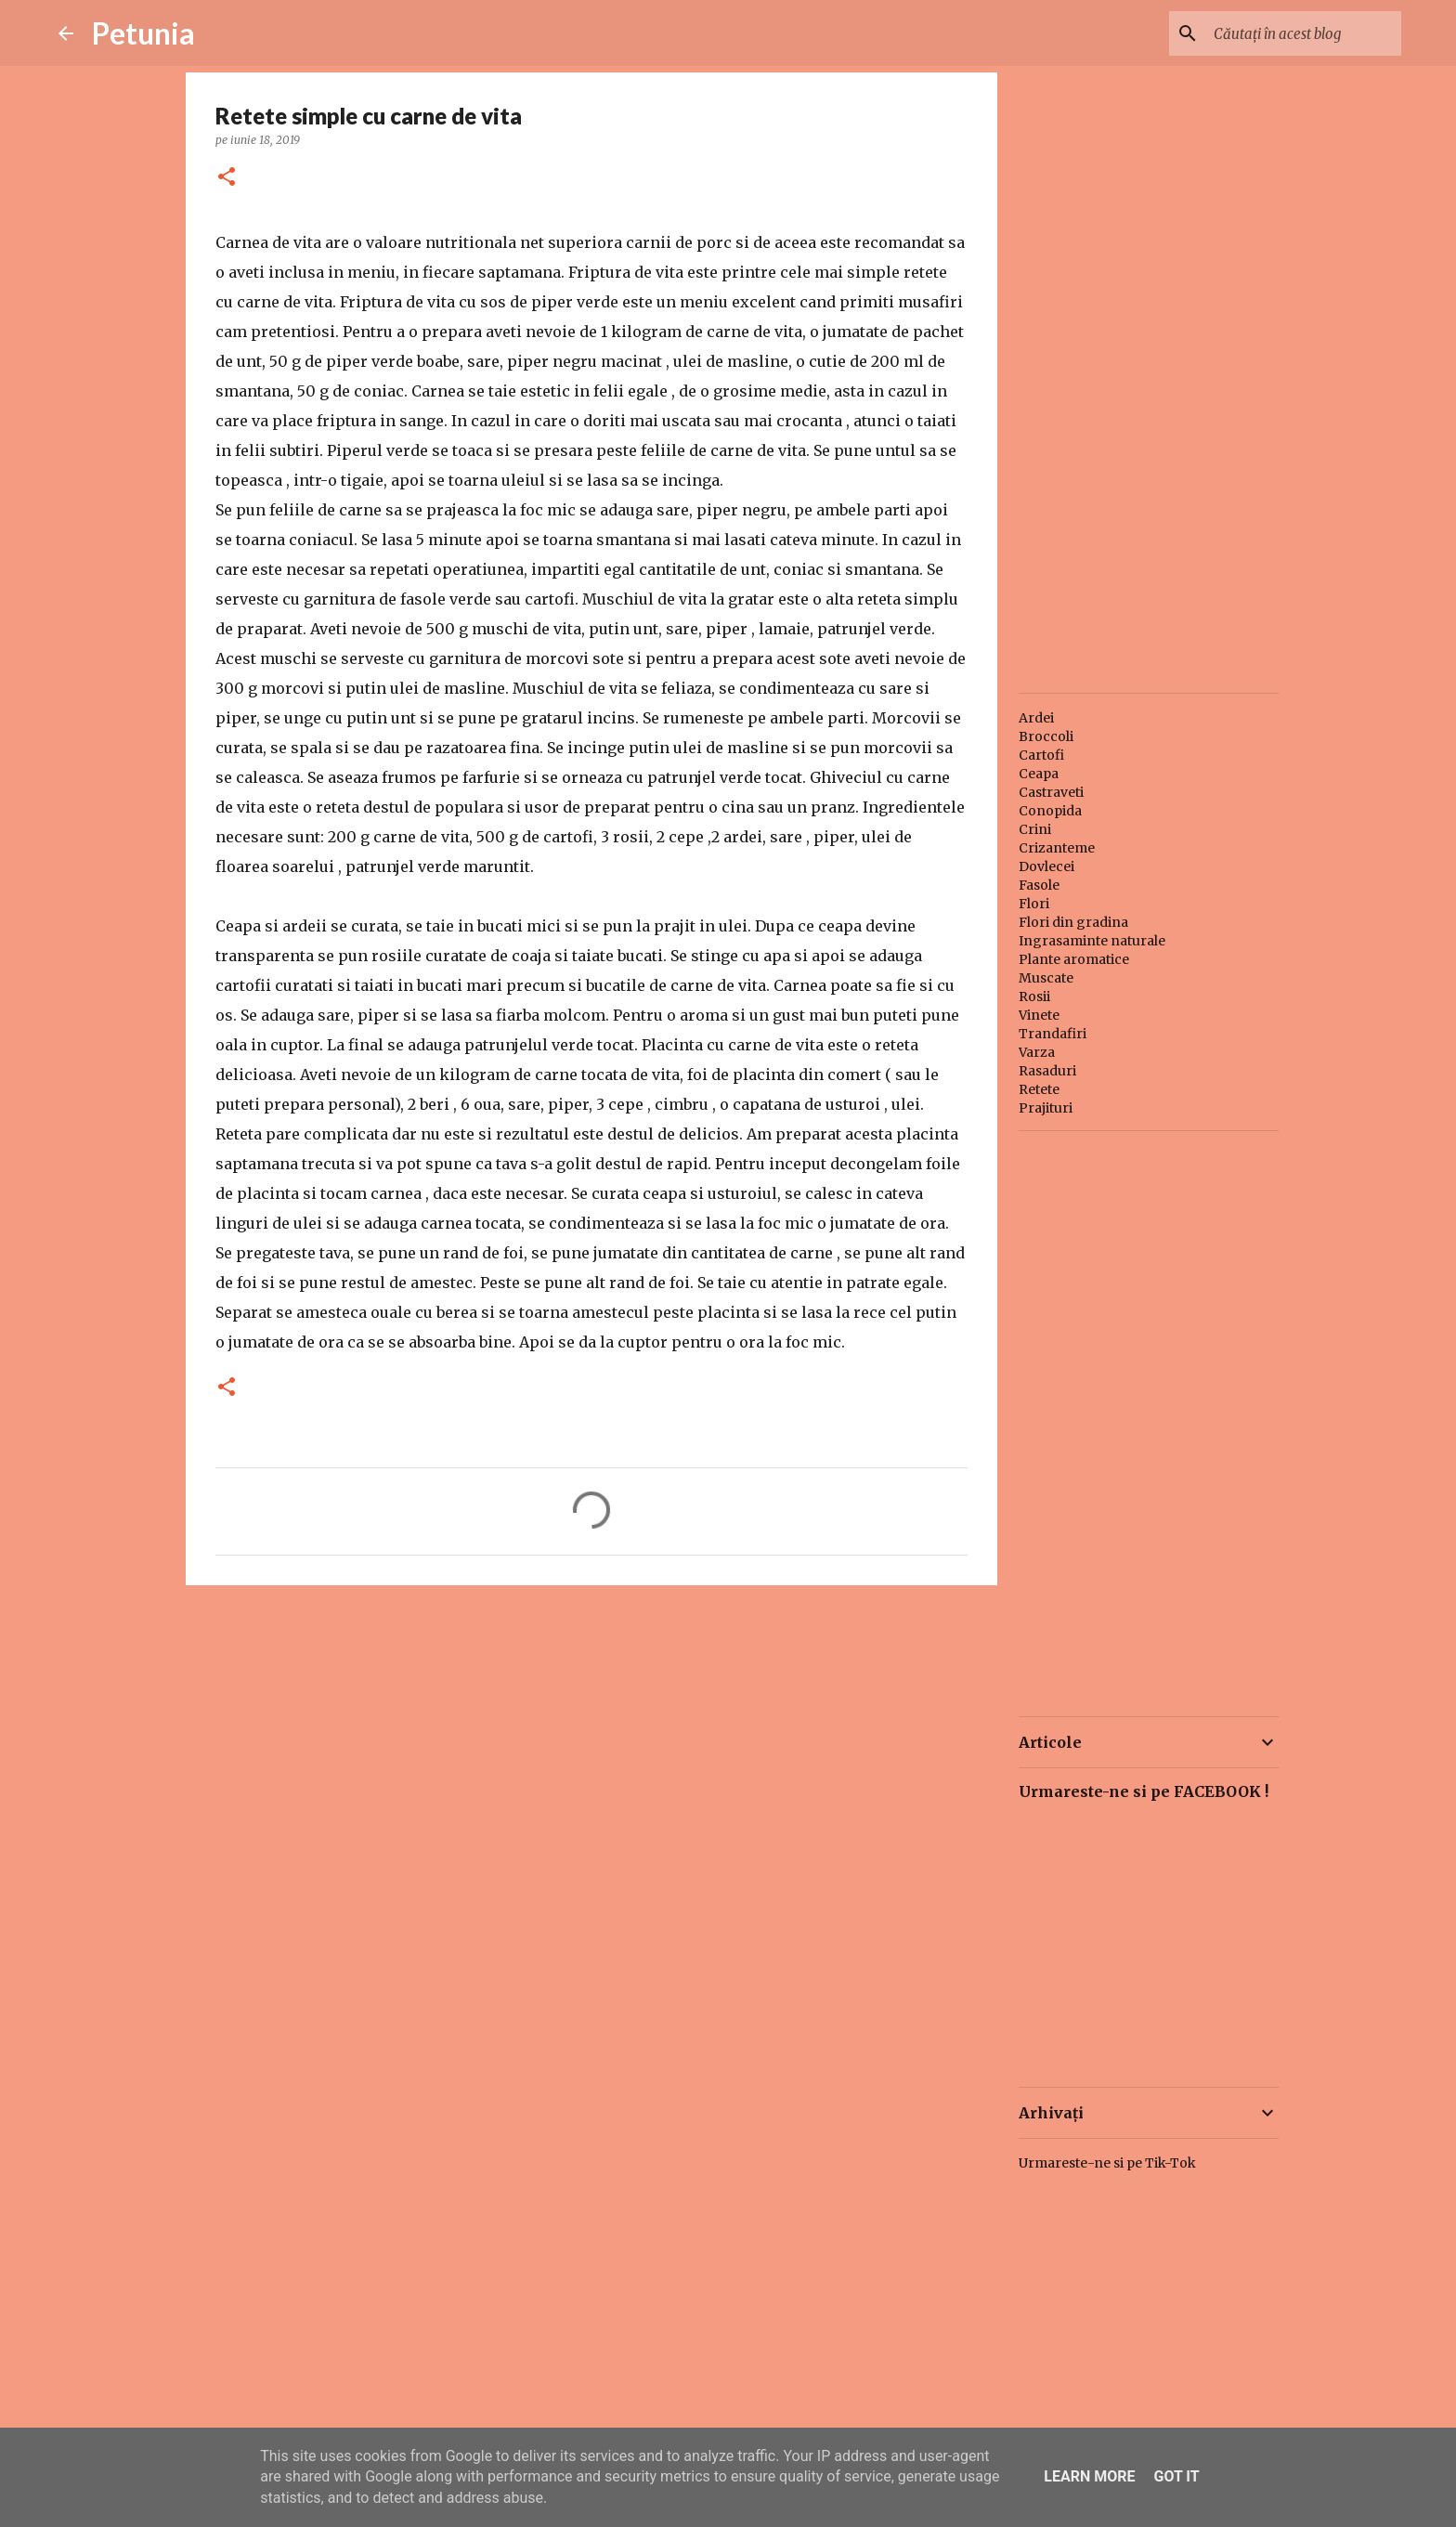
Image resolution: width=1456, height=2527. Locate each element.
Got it (1176, 2476)
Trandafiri (1052, 1033)
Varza (1037, 1052)
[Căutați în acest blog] (1303, 33)
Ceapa (1039, 773)
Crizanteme (1057, 848)
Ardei (1036, 718)
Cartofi (1041, 755)
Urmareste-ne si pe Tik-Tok (1107, 2163)
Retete (1039, 1089)
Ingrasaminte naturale (1092, 940)
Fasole (1039, 885)
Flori (1034, 903)
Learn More (1089, 2476)
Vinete (1039, 1015)
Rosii (1034, 996)
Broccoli (1046, 736)
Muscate (1046, 978)
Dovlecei (1046, 866)
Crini (1035, 829)
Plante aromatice (1074, 959)
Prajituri (1045, 1108)
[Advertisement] (591, 1743)
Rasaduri (1047, 1070)
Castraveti (1051, 792)
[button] (226, 177)
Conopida (1050, 810)
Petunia (143, 33)
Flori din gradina (1073, 922)
